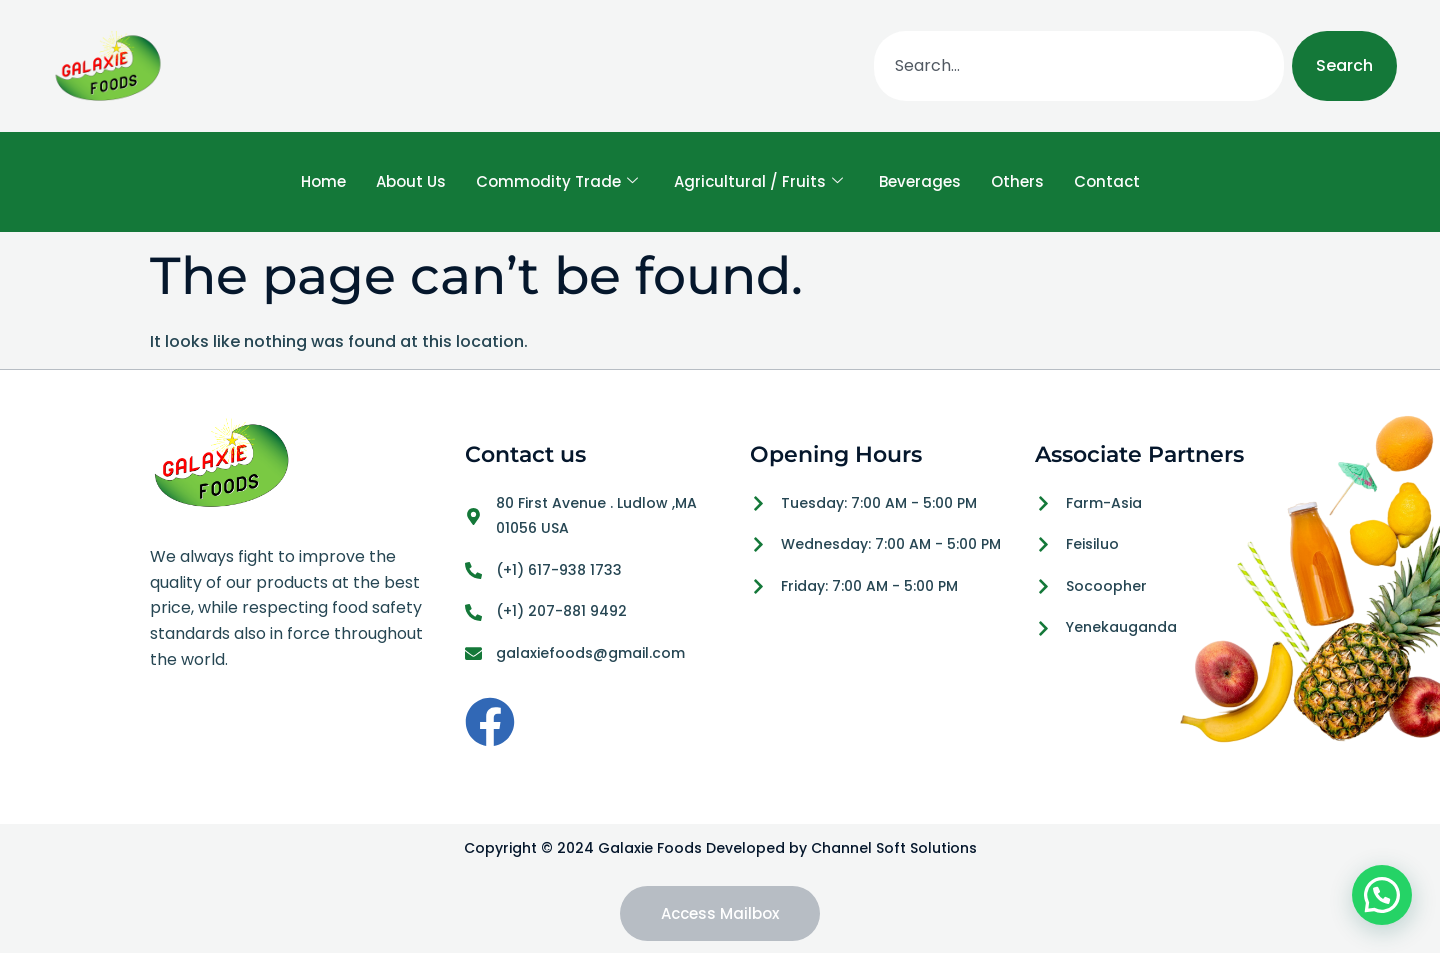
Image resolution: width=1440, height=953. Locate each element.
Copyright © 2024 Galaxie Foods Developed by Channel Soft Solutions (720, 848)
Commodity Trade (557, 182)
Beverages (920, 181)
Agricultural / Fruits (758, 182)
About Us (411, 181)
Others (1017, 181)
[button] (1382, 895)
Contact (1107, 181)
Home (323, 181)
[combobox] (1079, 66)
